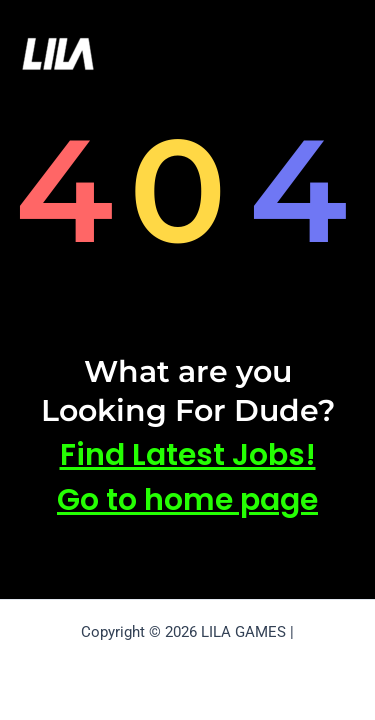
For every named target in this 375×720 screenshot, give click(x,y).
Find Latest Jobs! (188, 455)
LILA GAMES (163, 52)
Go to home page (187, 500)
